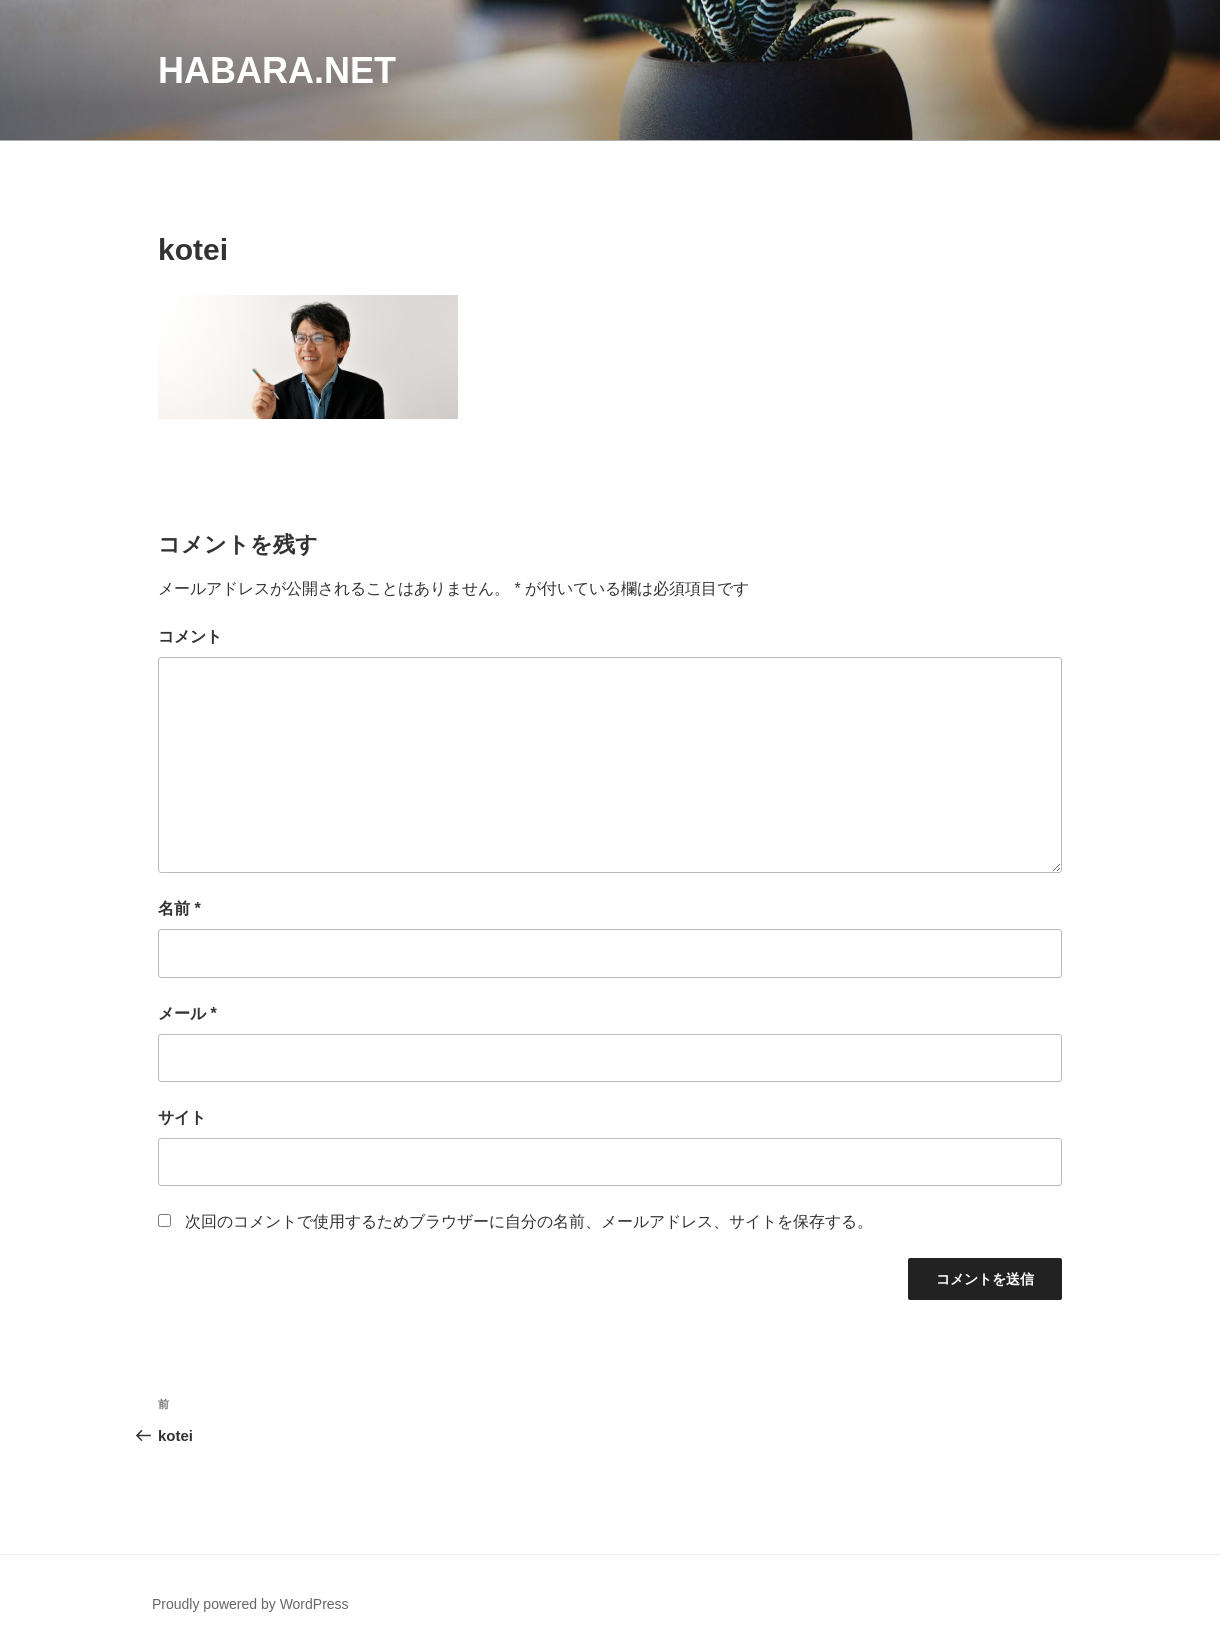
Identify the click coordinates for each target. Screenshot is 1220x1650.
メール (187, 1013)
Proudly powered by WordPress (250, 1604)
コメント (190, 636)
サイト (182, 1117)
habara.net (277, 70)
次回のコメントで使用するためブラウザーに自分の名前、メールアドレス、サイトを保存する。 (529, 1221)
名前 (179, 908)
